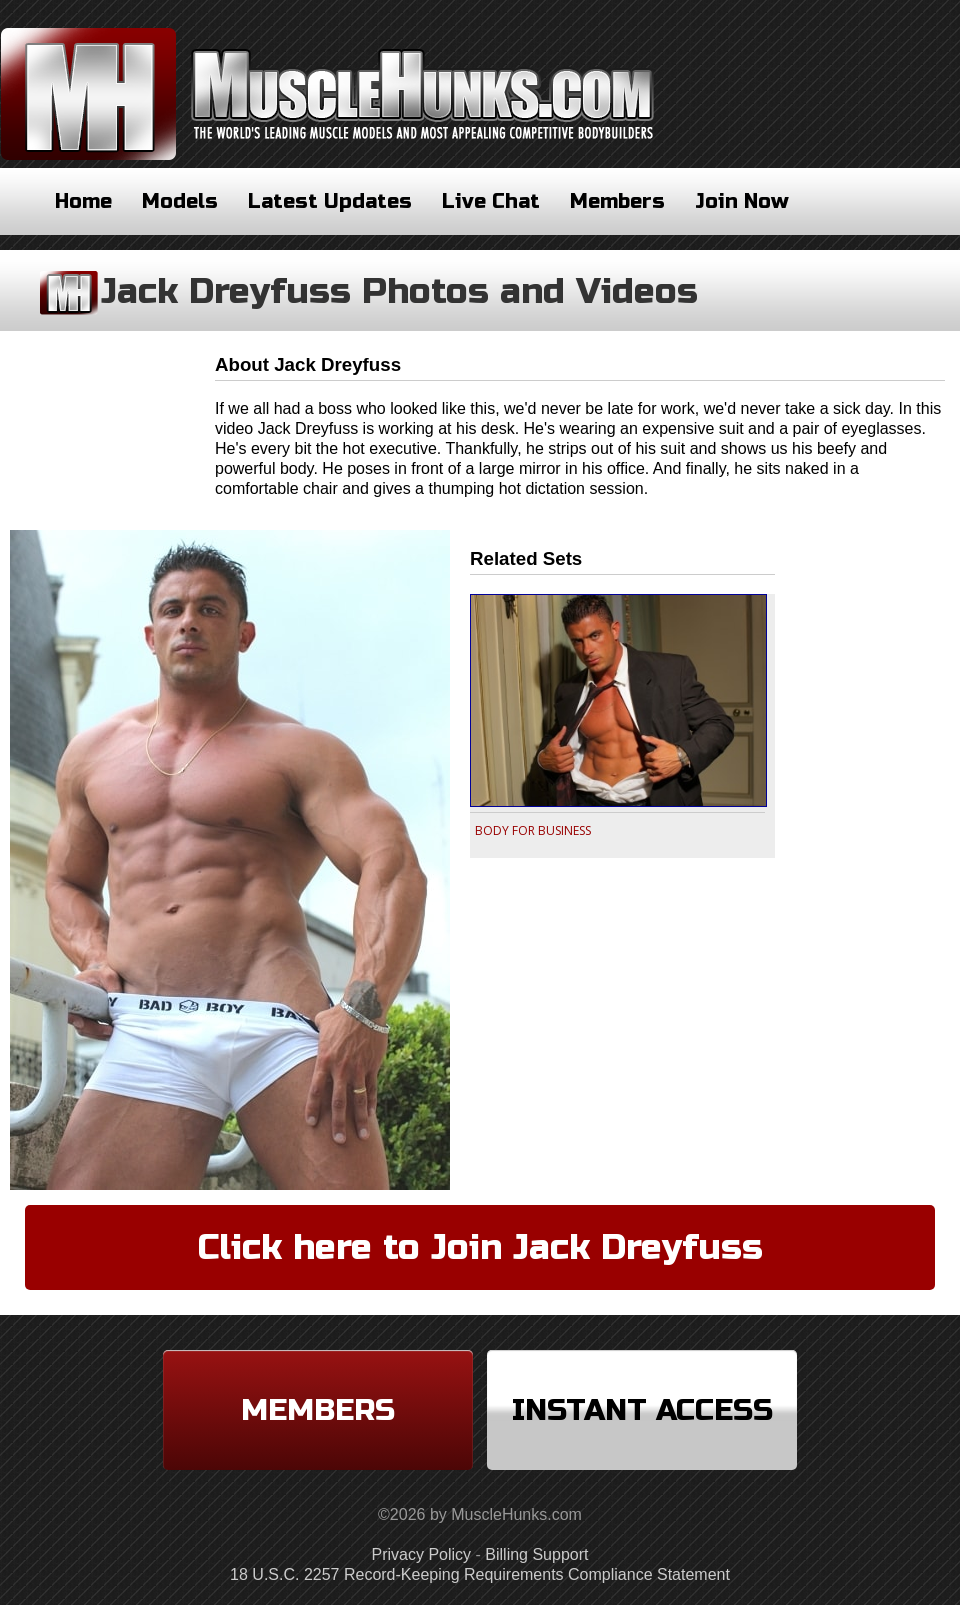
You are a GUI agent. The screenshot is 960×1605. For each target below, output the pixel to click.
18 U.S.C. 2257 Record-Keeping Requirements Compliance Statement (480, 1574)
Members (617, 201)
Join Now (742, 201)
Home (83, 201)
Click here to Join (480, 1248)
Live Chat (491, 201)
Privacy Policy (422, 1554)
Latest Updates (330, 201)
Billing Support (536, 1554)
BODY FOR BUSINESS (533, 830)
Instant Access (642, 1410)
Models (180, 201)
